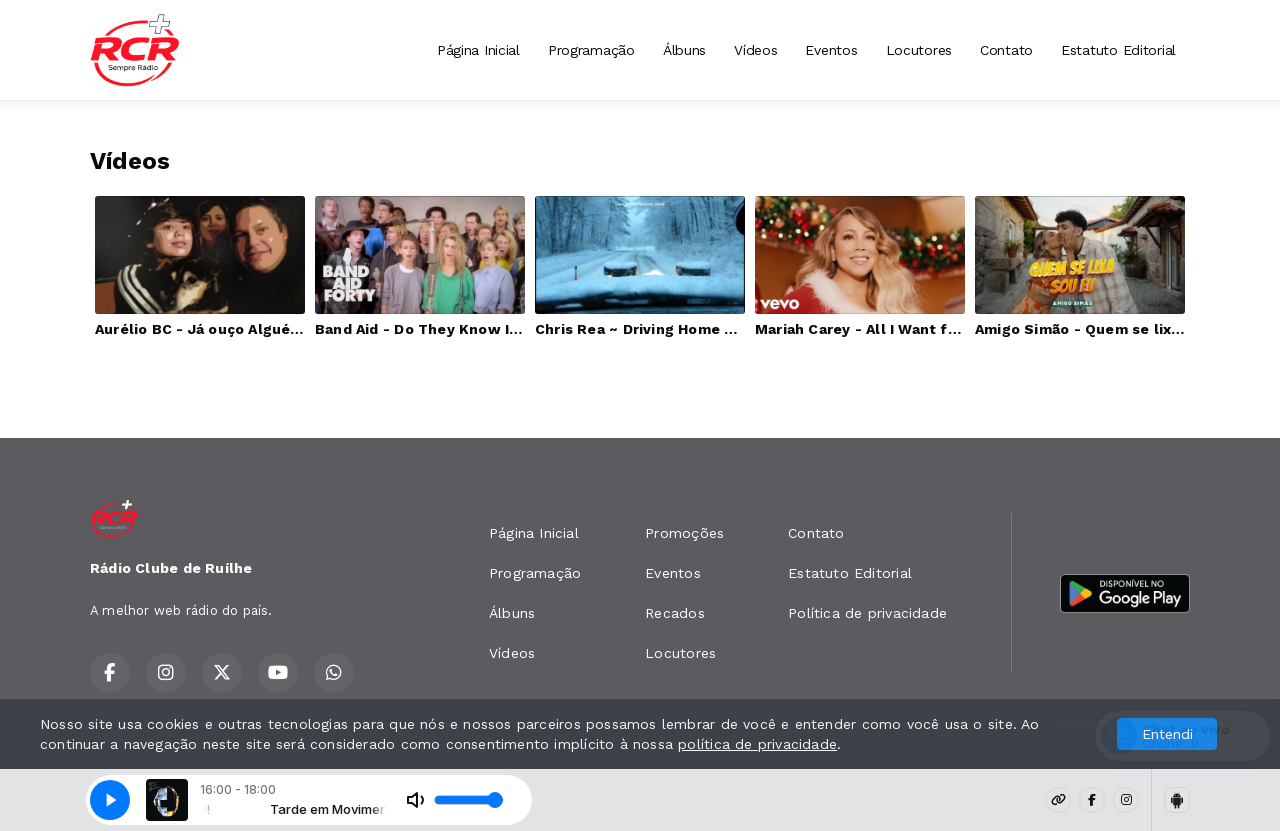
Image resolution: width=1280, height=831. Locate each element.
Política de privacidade (867, 613)
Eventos (831, 50)
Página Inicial (478, 50)
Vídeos (755, 50)
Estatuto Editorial (1118, 50)
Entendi (1167, 734)
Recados (674, 613)
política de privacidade (757, 744)
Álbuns (684, 50)
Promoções (684, 533)
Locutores (919, 50)
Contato (1006, 50)
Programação (591, 50)
